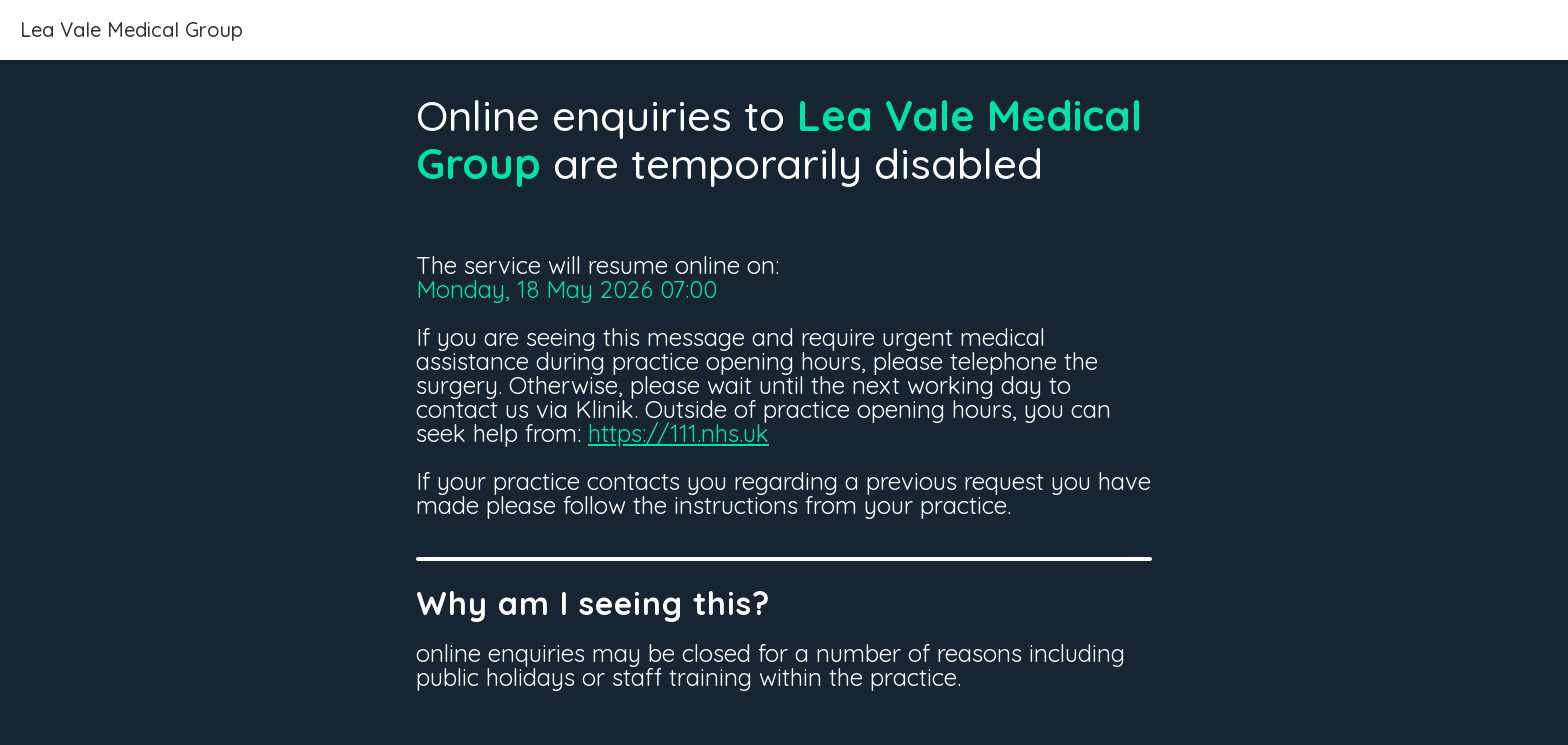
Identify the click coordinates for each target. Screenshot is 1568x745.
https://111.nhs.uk (678, 433)
